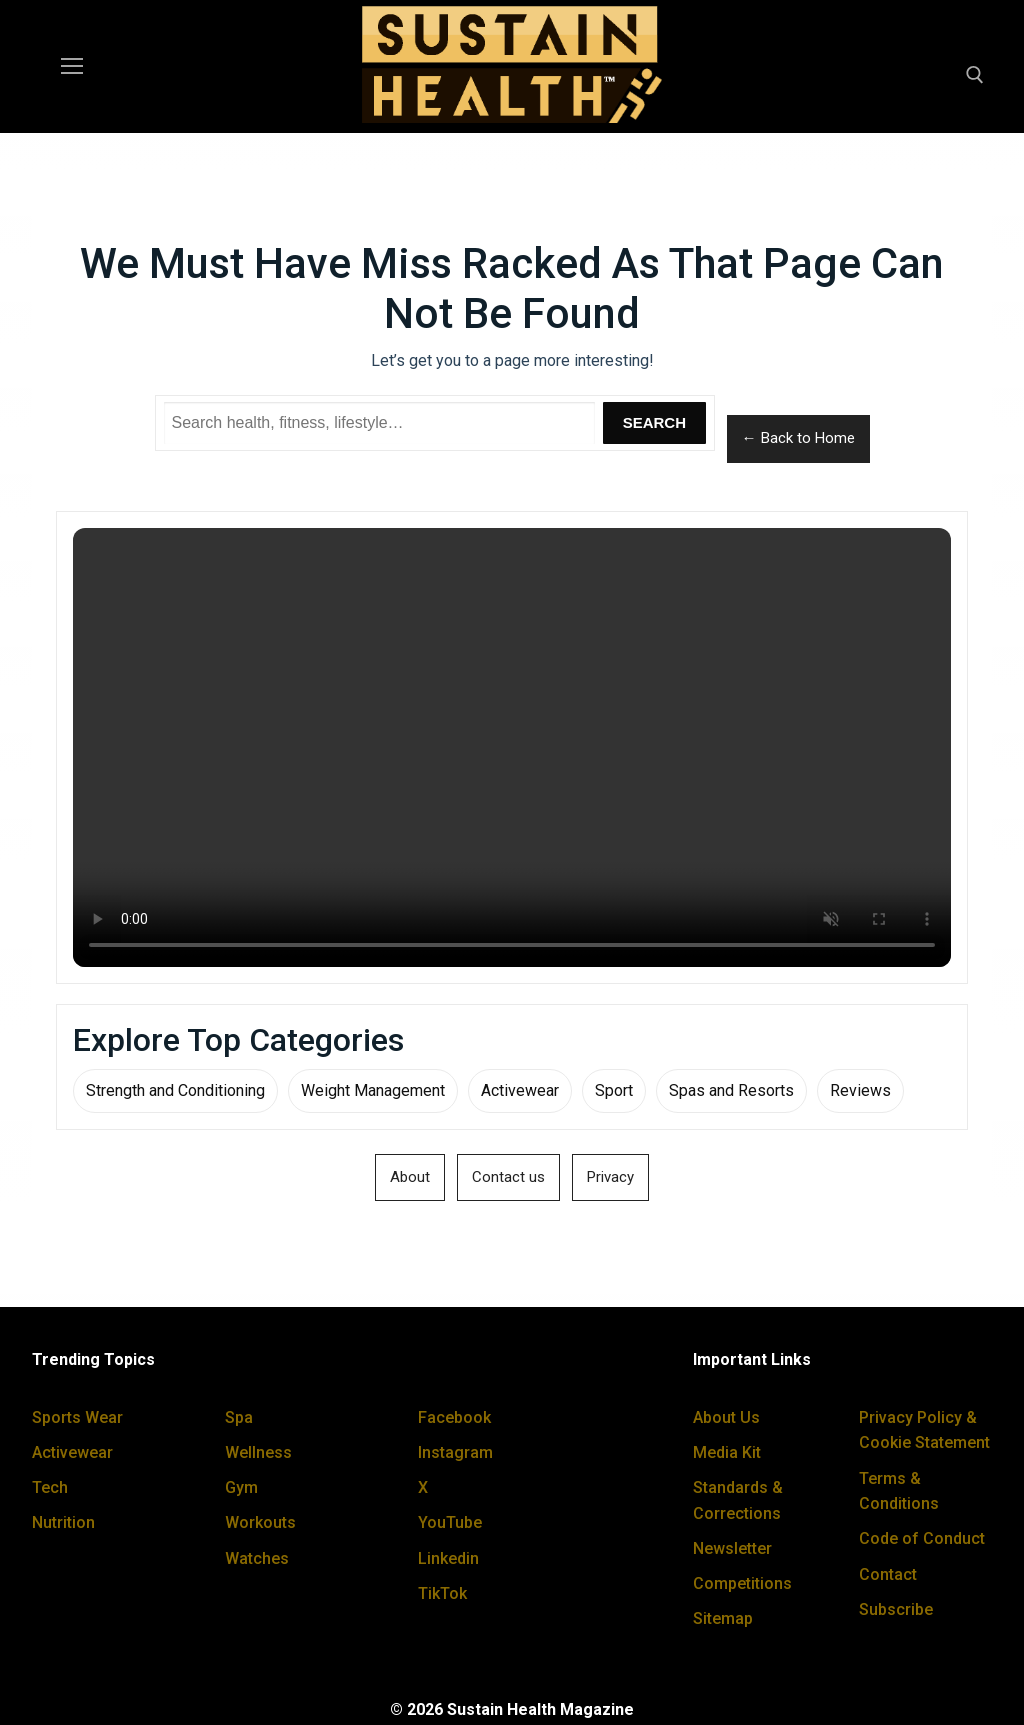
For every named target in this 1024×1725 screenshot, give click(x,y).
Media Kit (727, 1452)
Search (654, 422)
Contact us (508, 1177)
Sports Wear (77, 1417)
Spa (239, 1417)
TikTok (442, 1593)
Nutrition (63, 1522)
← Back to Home (798, 438)
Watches (257, 1558)
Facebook (454, 1417)
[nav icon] (72, 67)
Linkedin (448, 1558)
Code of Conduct (922, 1538)
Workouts (260, 1522)
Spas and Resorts (731, 1090)
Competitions (742, 1583)
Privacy (610, 1177)
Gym (241, 1487)
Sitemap (723, 1618)
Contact (888, 1574)
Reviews (860, 1090)
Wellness (258, 1452)
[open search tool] (975, 75)
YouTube (450, 1522)
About (410, 1177)
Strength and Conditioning (175, 1090)
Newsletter (732, 1548)
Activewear (520, 1090)
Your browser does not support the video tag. (512, 747)
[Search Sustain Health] (380, 423)
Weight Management (373, 1090)
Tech (50, 1487)
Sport (614, 1090)
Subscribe (896, 1609)
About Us (726, 1417)
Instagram (455, 1452)
